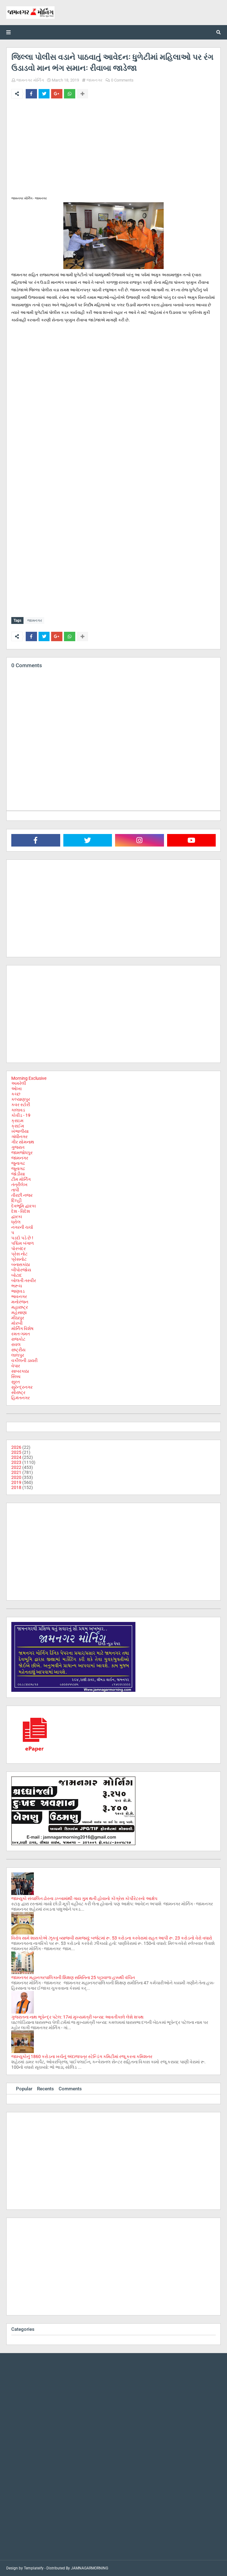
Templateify (34, 2568)
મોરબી (17, 1323)
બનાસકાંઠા (20, 1264)
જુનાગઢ (18, 1163)
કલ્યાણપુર (20, 1099)
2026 (16, 1447)
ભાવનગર (19, 1296)
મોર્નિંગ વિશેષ (22, 1328)
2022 (16, 1467)
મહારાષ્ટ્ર (19, 1307)
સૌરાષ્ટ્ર (18, 1392)
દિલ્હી (16, 1200)
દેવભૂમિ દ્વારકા (23, 1205)
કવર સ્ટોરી (20, 1104)
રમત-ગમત (20, 1333)
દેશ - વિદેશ (20, 1211)
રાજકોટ (18, 1339)
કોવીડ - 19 (20, 1115)
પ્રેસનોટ (19, 1259)
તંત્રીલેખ (19, 1184)
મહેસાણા (19, 1312)
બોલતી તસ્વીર (23, 1280)
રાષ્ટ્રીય (18, 1349)
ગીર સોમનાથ (22, 1141)
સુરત (15, 1381)
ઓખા (16, 1088)
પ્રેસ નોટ (19, 1253)
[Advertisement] (113, 150)
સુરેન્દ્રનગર (22, 1387)
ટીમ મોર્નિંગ (21, 1179)
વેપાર (15, 1365)
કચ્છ (15, 1093)
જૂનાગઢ (18, 1168)
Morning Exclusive (28, 1078)
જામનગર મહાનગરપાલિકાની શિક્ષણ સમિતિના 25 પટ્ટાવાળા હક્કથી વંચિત (73, 1977)
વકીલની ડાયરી (24, 1360)
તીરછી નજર (22, 1195)
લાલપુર (17, 1355)
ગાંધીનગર (19, 1136)
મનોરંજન (19, 1301)
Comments (70, 2089)
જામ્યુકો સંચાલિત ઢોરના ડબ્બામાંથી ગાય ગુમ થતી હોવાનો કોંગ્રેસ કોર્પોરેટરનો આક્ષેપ (84, 1898)
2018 (16, 1487)
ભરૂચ (16, 1285)
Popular (24, 2089)
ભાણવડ (18, 1291)
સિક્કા (15, 1376)
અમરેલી (18, 1083)
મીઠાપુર (17, 1317)
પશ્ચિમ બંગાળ (22, 1243)
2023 (16, 1462)
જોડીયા (18, 1173)
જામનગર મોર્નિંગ (30, 80)
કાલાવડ (18, 1109)
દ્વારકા (16, 1216)
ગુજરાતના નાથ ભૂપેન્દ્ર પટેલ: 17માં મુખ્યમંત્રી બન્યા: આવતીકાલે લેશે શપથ (77, 2016)
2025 (16, 1452)
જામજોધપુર (22, 1152)
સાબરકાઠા (20, 1371)
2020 (16, 1477)
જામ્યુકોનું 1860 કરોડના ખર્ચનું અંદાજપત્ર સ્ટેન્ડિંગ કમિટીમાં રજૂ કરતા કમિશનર (81, 2056)
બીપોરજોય (21, 1269)
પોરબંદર (18, 1248)
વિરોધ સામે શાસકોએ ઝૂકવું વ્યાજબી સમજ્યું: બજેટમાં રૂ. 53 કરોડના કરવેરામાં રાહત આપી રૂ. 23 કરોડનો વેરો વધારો (111, 1937)
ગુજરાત (17, 1147)
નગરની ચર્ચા (22, 1227)
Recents (45, 2089)
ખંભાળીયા (20, 1131)
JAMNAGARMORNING (89, 2568)
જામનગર (95, 80)
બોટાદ (16, 1275)
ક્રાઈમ (17, 1125)
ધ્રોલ (16, 1221)
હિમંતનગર (20, 1397)
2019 (16, 1482)
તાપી (15, 1189)
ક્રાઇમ (17, 1120)
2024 (16, 1457)
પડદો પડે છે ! (22, 1237)
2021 (16, 1472)
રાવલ (16, 1344)
